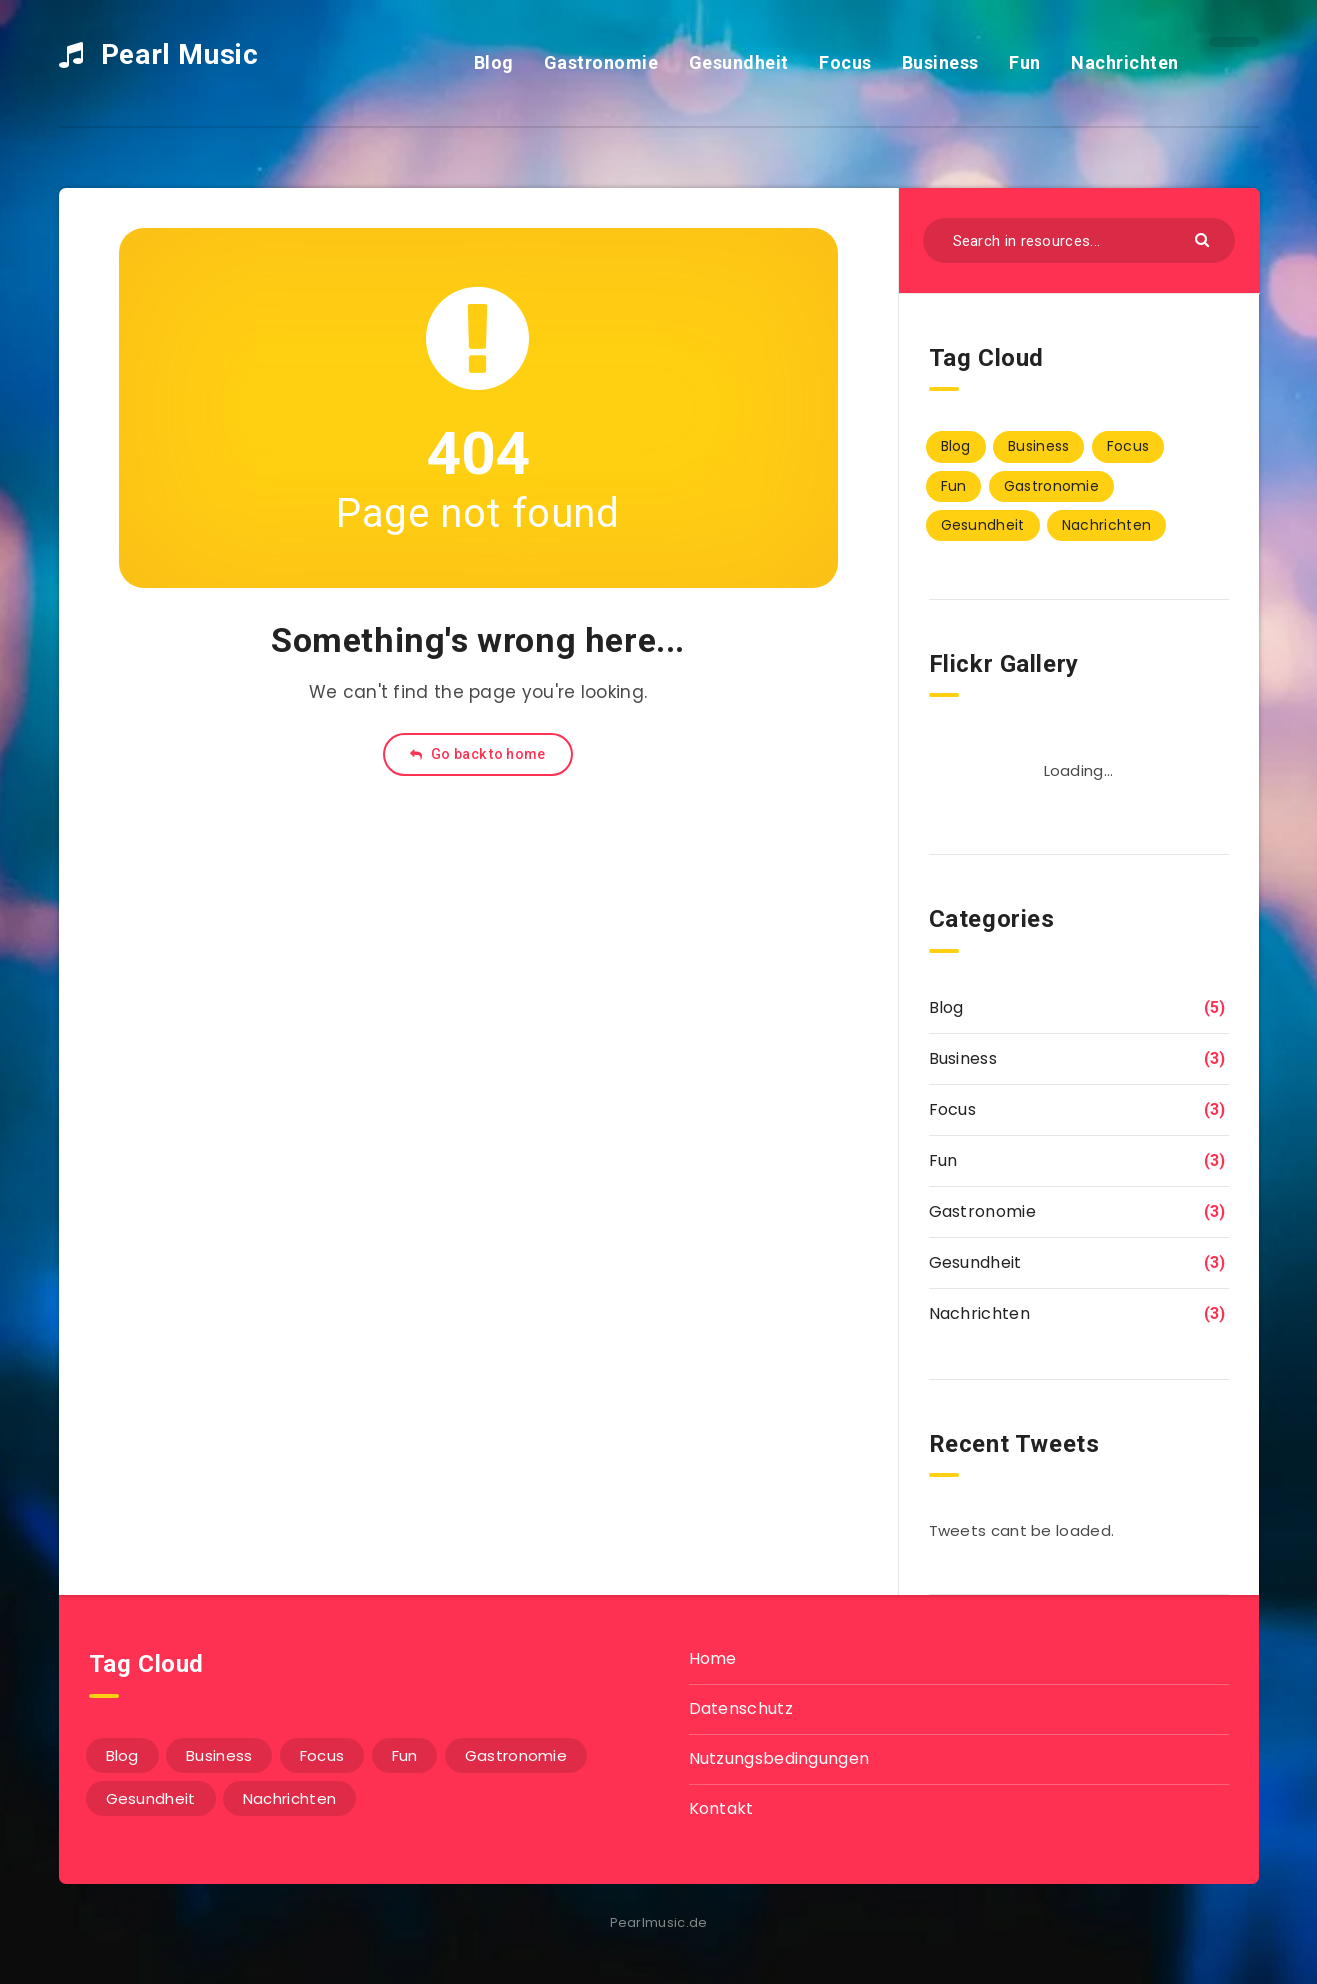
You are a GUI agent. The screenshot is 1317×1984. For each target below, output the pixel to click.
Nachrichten (1125, 62)
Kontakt (721, 1808)
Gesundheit (739, 62)
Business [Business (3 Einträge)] (1038, 446)
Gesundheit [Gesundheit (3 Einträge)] (983, 525)
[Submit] (1204, 238)
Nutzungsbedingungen (779, 1758)
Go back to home (477, 754)
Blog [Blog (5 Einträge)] (956, 446)
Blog (494, 62)
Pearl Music (159, 54)
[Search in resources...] (1079, 240)
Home (713, 1658)
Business (940, 62)
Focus (845, 62)
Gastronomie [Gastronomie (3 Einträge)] (1051, 486)
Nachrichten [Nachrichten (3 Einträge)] (1106, 525)
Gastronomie (601, 62)
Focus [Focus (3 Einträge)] (1128, 446)
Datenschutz (741, 1708)
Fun (1025, 62)
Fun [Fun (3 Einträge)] (954, 486)
